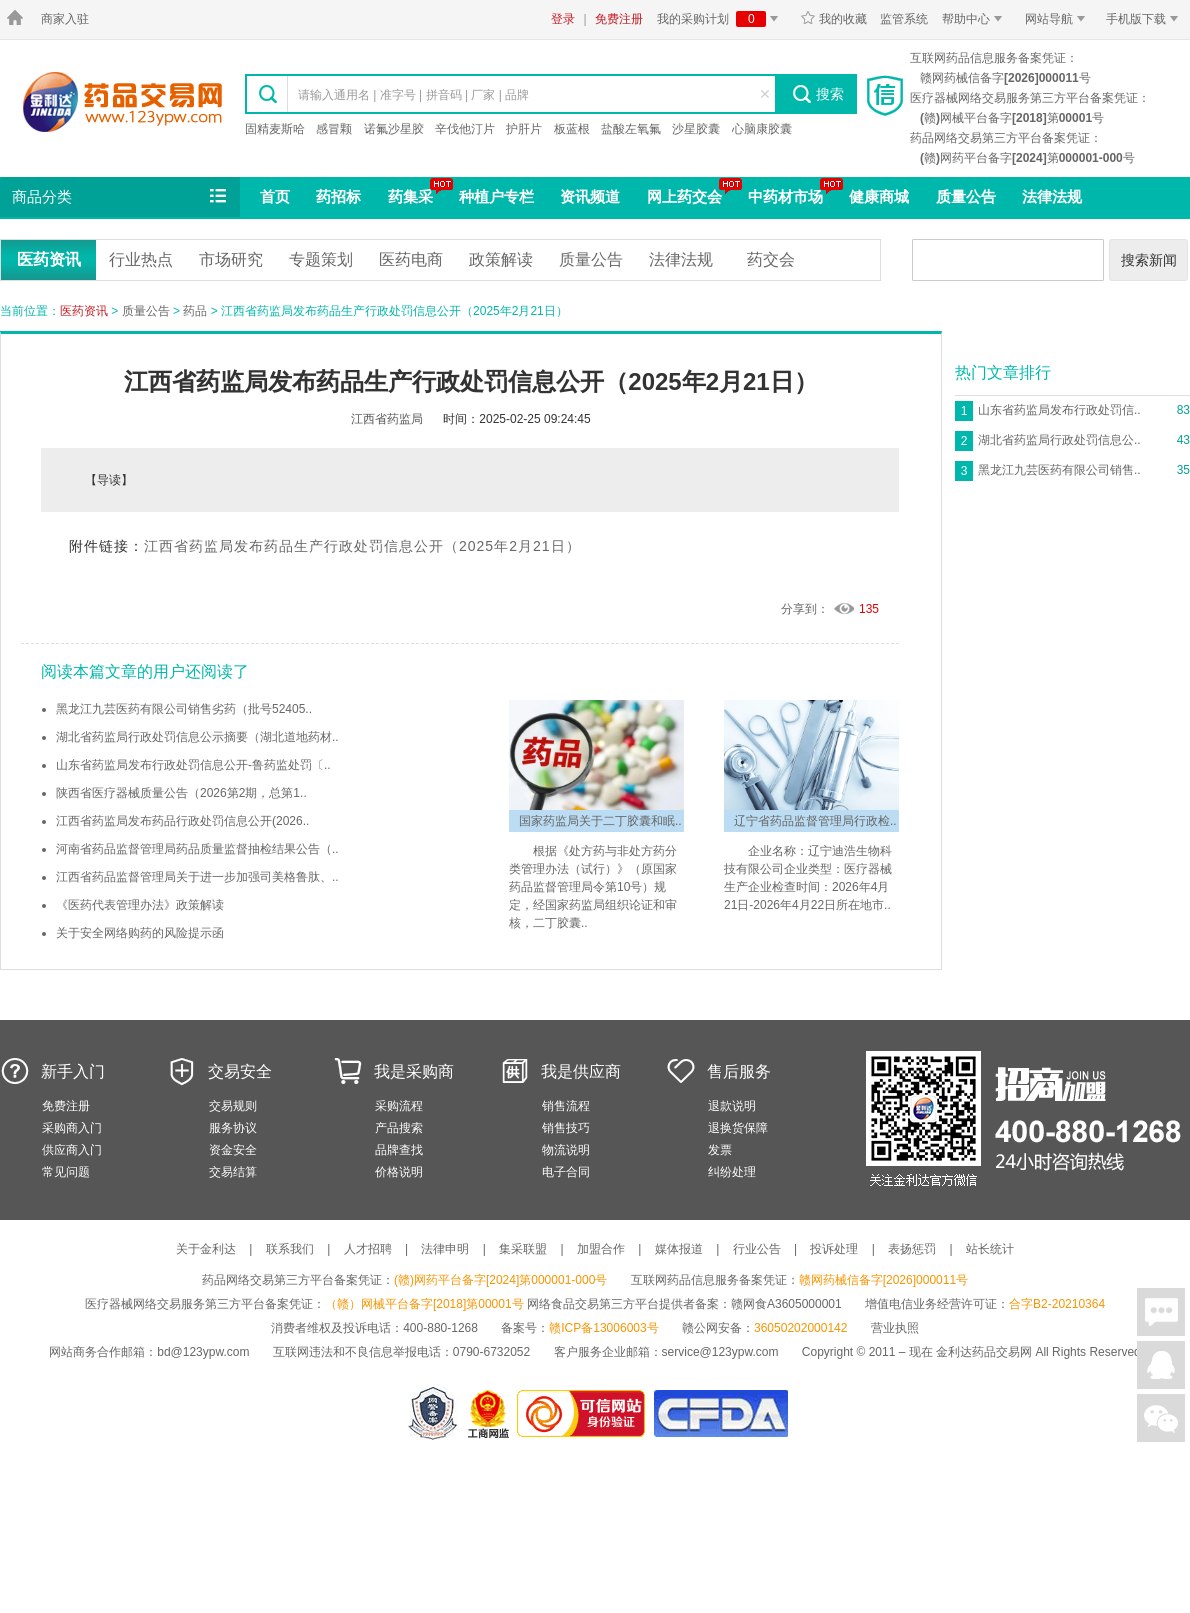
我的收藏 (833, 19)
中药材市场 (785, 196)
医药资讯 (49, 259)
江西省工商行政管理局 (489, 1413)
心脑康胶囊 (762, 129)
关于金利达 (206, 1249)
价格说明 (399, 1172)
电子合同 (566, 1172)
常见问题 (66, 1172)
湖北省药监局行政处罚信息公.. (1059, 440)
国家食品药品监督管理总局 (720, 1413)
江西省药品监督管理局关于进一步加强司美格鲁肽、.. (197, 877)
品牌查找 (399, 1150)
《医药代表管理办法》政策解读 (140, 905)
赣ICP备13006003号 (603, 1328)
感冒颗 (334, 129)
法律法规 (1052, 196)
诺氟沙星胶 (394, 129)
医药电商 (411, 259)
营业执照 (895, 1328)
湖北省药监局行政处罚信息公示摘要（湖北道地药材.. (197, 737)
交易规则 (233, 1106)
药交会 (771, 259)
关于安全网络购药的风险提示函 (140, 933)
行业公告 (757, 1249)
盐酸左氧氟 (631, 129)
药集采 (410, 196)
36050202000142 (800, 1328)
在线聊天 (1161, 1312)
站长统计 (990, 1249)
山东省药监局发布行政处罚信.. (1059, 410)
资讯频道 (590, 196)
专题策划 (321, 259)
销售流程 (566, 1106)
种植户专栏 (496, 196)
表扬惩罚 (912, 1249)
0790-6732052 (493, 1352)
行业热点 (141, 259)
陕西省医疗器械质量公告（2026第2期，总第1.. (181, 793)
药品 (195, 311)
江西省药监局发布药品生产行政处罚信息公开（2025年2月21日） (362, 546)
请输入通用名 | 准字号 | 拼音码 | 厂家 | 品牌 (413, 95)
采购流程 (399, 1106)
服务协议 (233, 1128)
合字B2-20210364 (1057, 1304)
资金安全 (233, 1150)
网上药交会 (684, 196)
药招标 (338, 196)
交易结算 (233, 1172)
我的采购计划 (721, 19)
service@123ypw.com (720, 1352)
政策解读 (501, 259)
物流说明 (566, 1150)
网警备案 (433, 1413)
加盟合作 (601, 1249)
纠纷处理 (732, 1172)
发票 (720, 1150)
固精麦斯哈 (275, 129)
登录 (563, 19)
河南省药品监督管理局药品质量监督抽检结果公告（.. (197, 849)
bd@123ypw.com (203, 1352)
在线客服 (1161, 1365)
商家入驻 (65, 19)
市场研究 (231, 259)
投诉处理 (834, 1249)
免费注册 (619, 19)
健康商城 (879, 196)
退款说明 (732, 1106)
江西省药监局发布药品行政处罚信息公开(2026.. (182, 821)
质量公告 (966, 196)
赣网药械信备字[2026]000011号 (883, 1280)
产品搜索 (399, 1128)
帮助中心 (975, 19)
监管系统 (904, 19)
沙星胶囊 (696, 129)
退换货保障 (738, 1128)
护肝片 (524, 129)
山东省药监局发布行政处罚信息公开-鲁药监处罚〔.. (193, 765)
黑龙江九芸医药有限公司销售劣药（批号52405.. (184, 709)
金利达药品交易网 (122, 101)
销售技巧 (566, 1128)
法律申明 (445, 1249)
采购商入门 (72, 1128)
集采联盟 (523, 1249)
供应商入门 (72, 1150)
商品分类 (121, 197)
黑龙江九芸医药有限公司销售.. (1059, 470)
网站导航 (1058, 19)
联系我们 (290, 1249)
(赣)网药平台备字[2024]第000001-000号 (500, 1280)
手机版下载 (1145, 19)
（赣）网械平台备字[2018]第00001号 (424, 1304)
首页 (275, 196)
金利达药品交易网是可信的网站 (584, 1413)
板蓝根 (572, 129)
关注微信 (1161, 1418)
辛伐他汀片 (465, 129)
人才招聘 (368, 1249)
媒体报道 (679, 1249)
